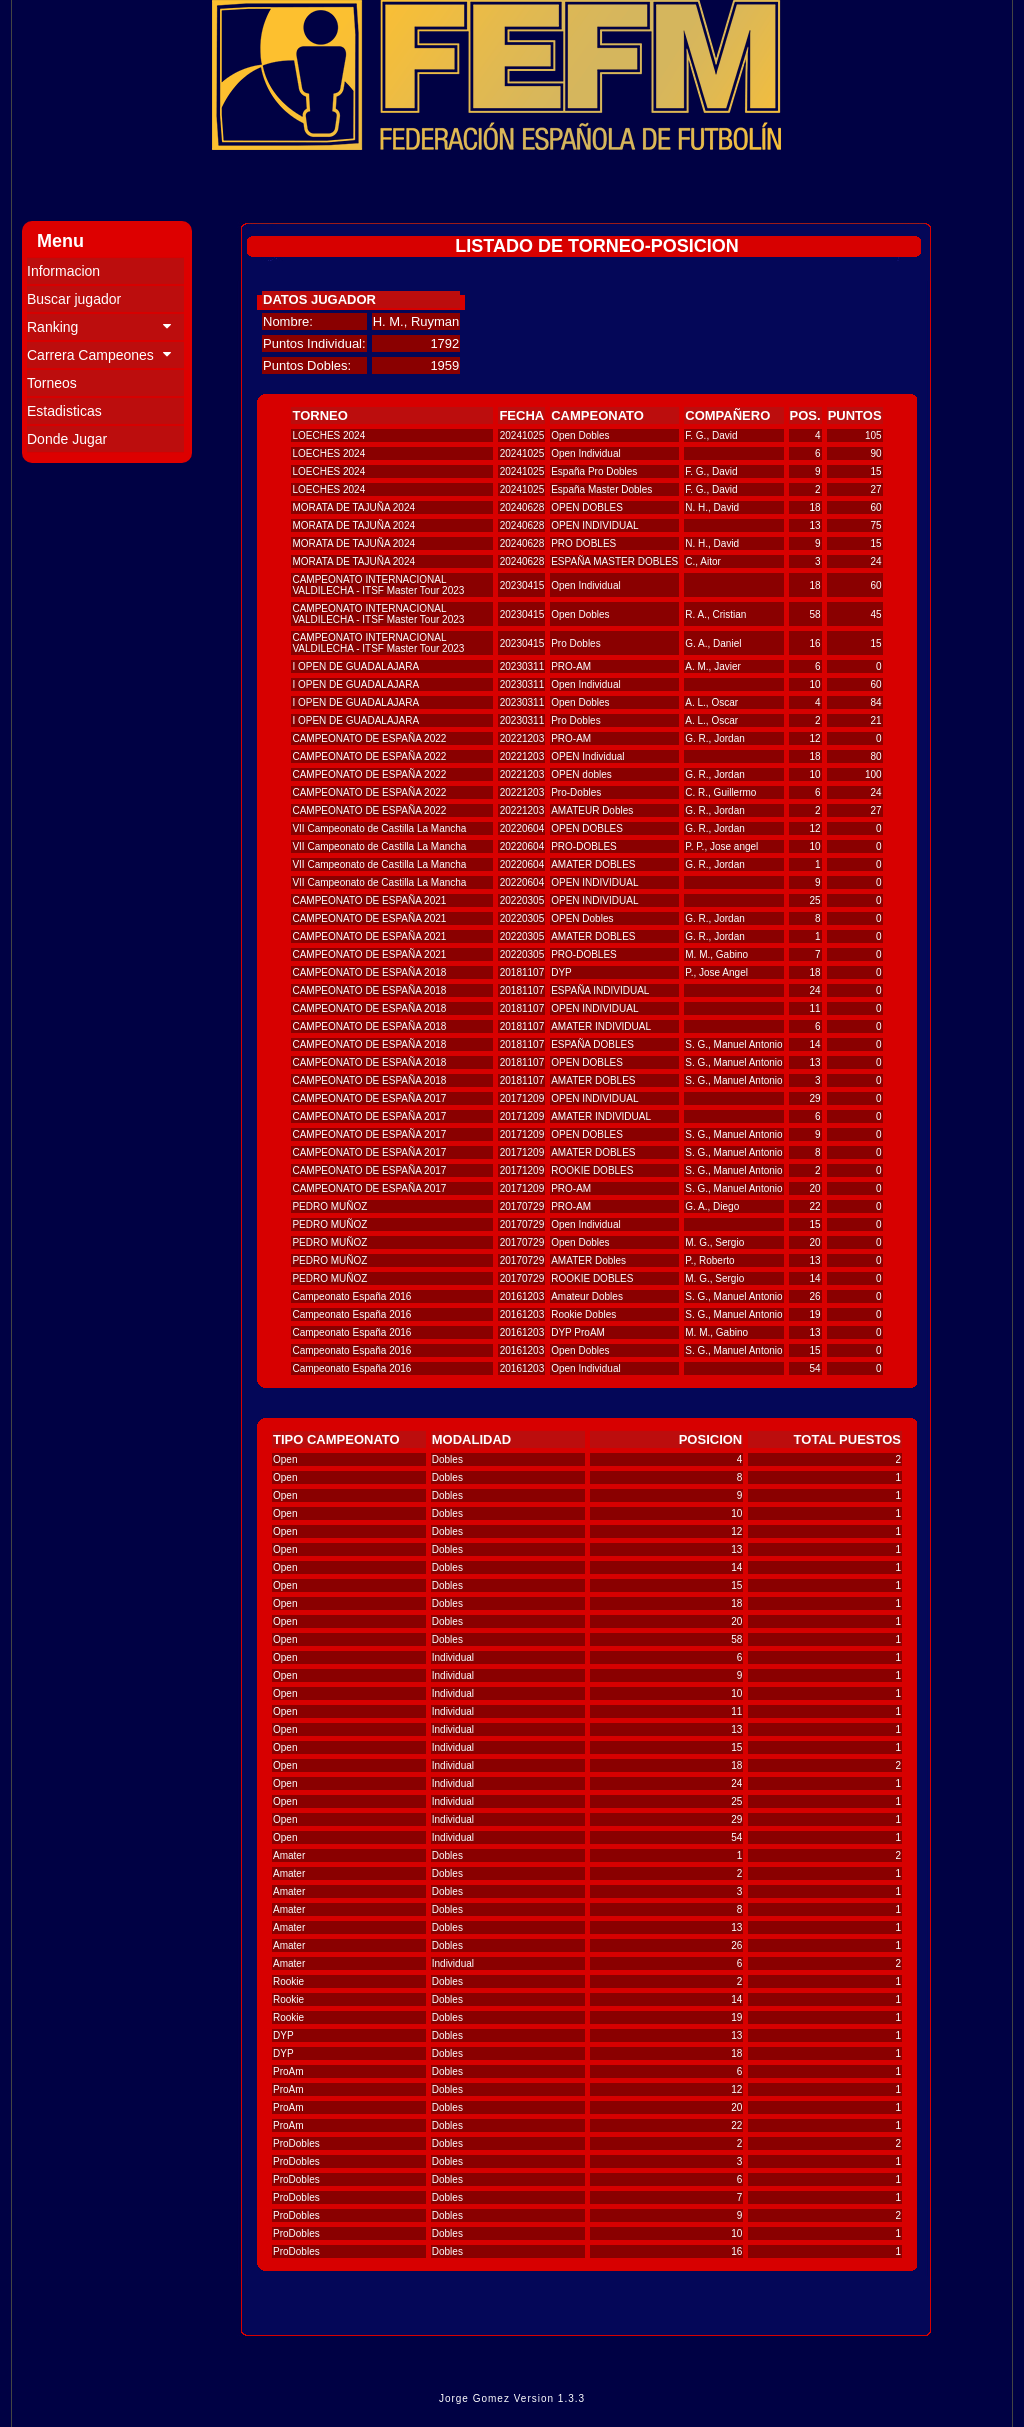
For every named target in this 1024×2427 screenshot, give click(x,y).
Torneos (52, 383)
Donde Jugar (67, 439)
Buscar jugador (74, 299)
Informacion (63, 271)
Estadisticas (64, 411)
